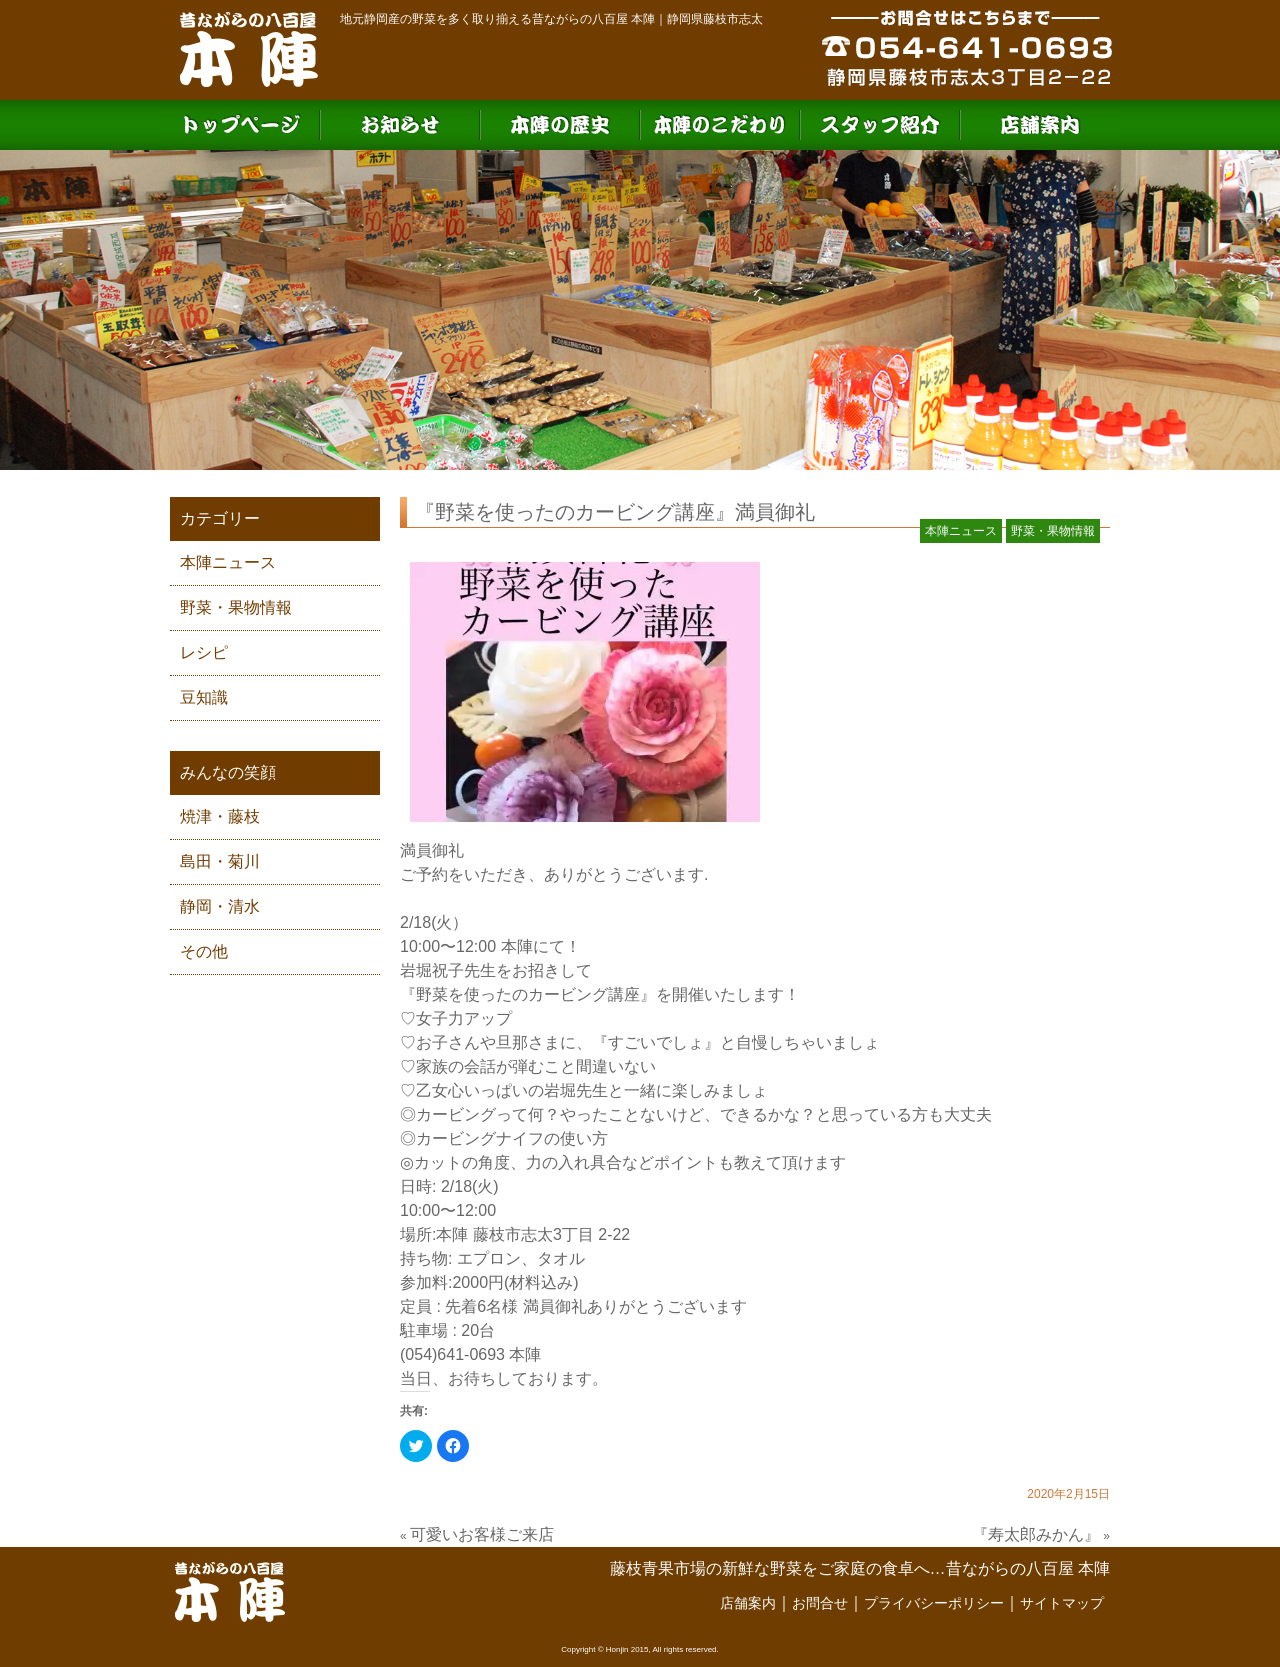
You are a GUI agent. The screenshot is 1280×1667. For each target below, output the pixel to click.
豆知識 (204, 697)
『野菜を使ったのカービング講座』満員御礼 (615, 512)
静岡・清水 (220, 906)
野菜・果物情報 (236, 607)
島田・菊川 (220, 861)
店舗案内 (748, 1603)
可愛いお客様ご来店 (482, 1534)
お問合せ (820, 1603)
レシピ (204, 652)
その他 (204, 951)
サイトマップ (1062, 1603)
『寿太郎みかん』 (1036, 1534)
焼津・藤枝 (220, 816)
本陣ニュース (228, 562)
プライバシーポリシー (934, 1603)
